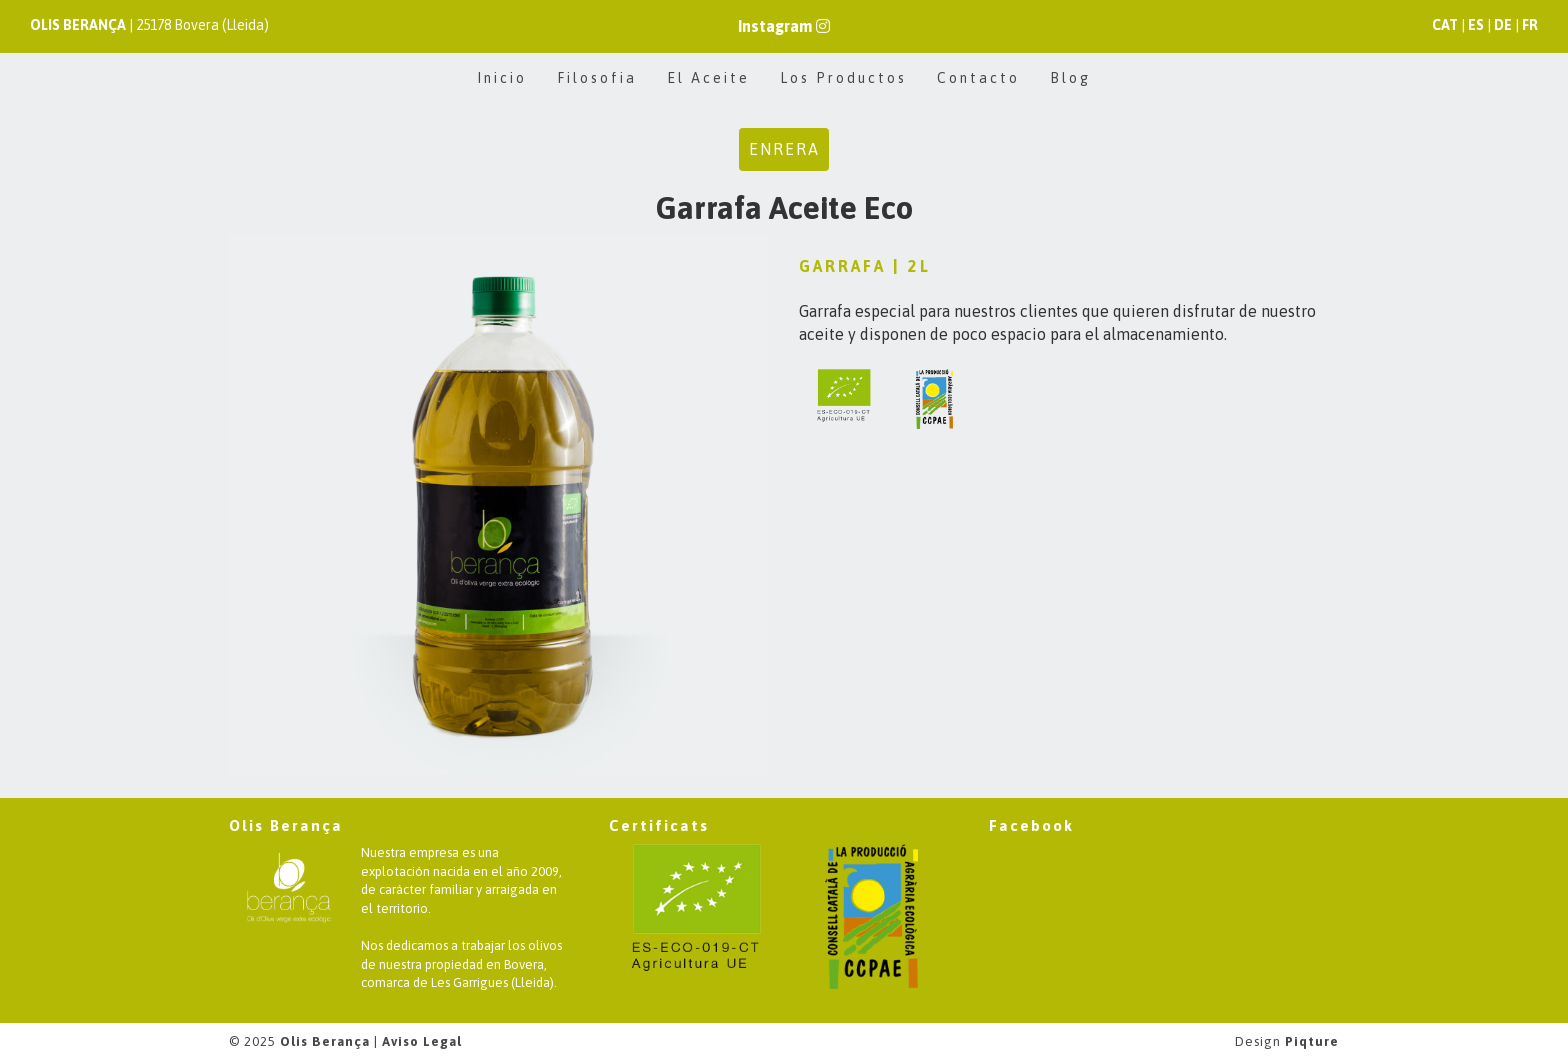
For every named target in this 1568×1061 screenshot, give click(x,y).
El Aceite (708, 78)
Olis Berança (325, 1041)
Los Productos (843, 78)
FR (1530, 25)
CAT (1445, 25)
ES (1476, 25)
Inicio (502, 78)
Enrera (784, 149)
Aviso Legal (422, 1041)
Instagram (784, 26)
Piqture (1312, 1041)
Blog (1070, 78)
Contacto (978, 78)
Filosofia (597, 78)
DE (1503, 25)
